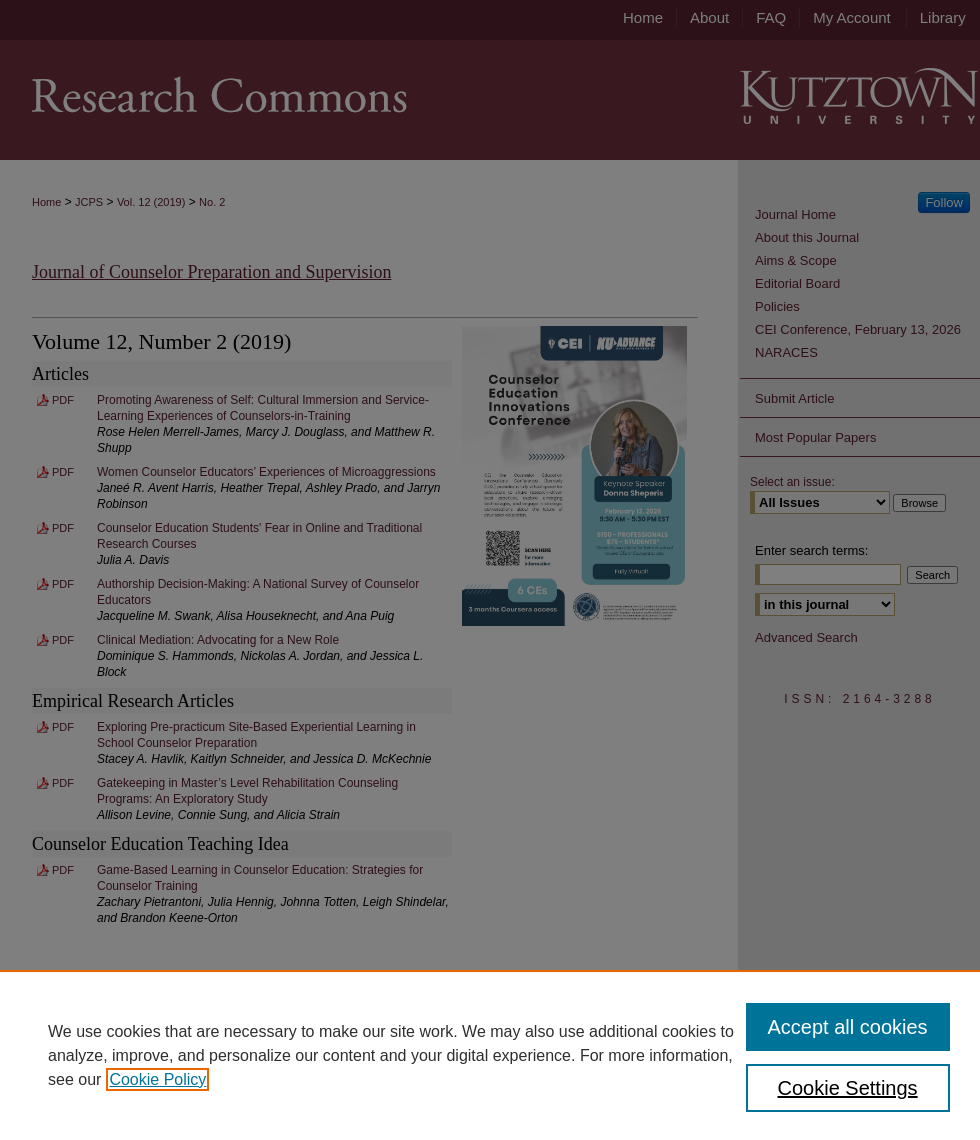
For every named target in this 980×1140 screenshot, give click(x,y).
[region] (490, 1055)
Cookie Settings (848, 1088)
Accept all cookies (848, 1027)
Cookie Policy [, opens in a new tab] (157, 1079)
